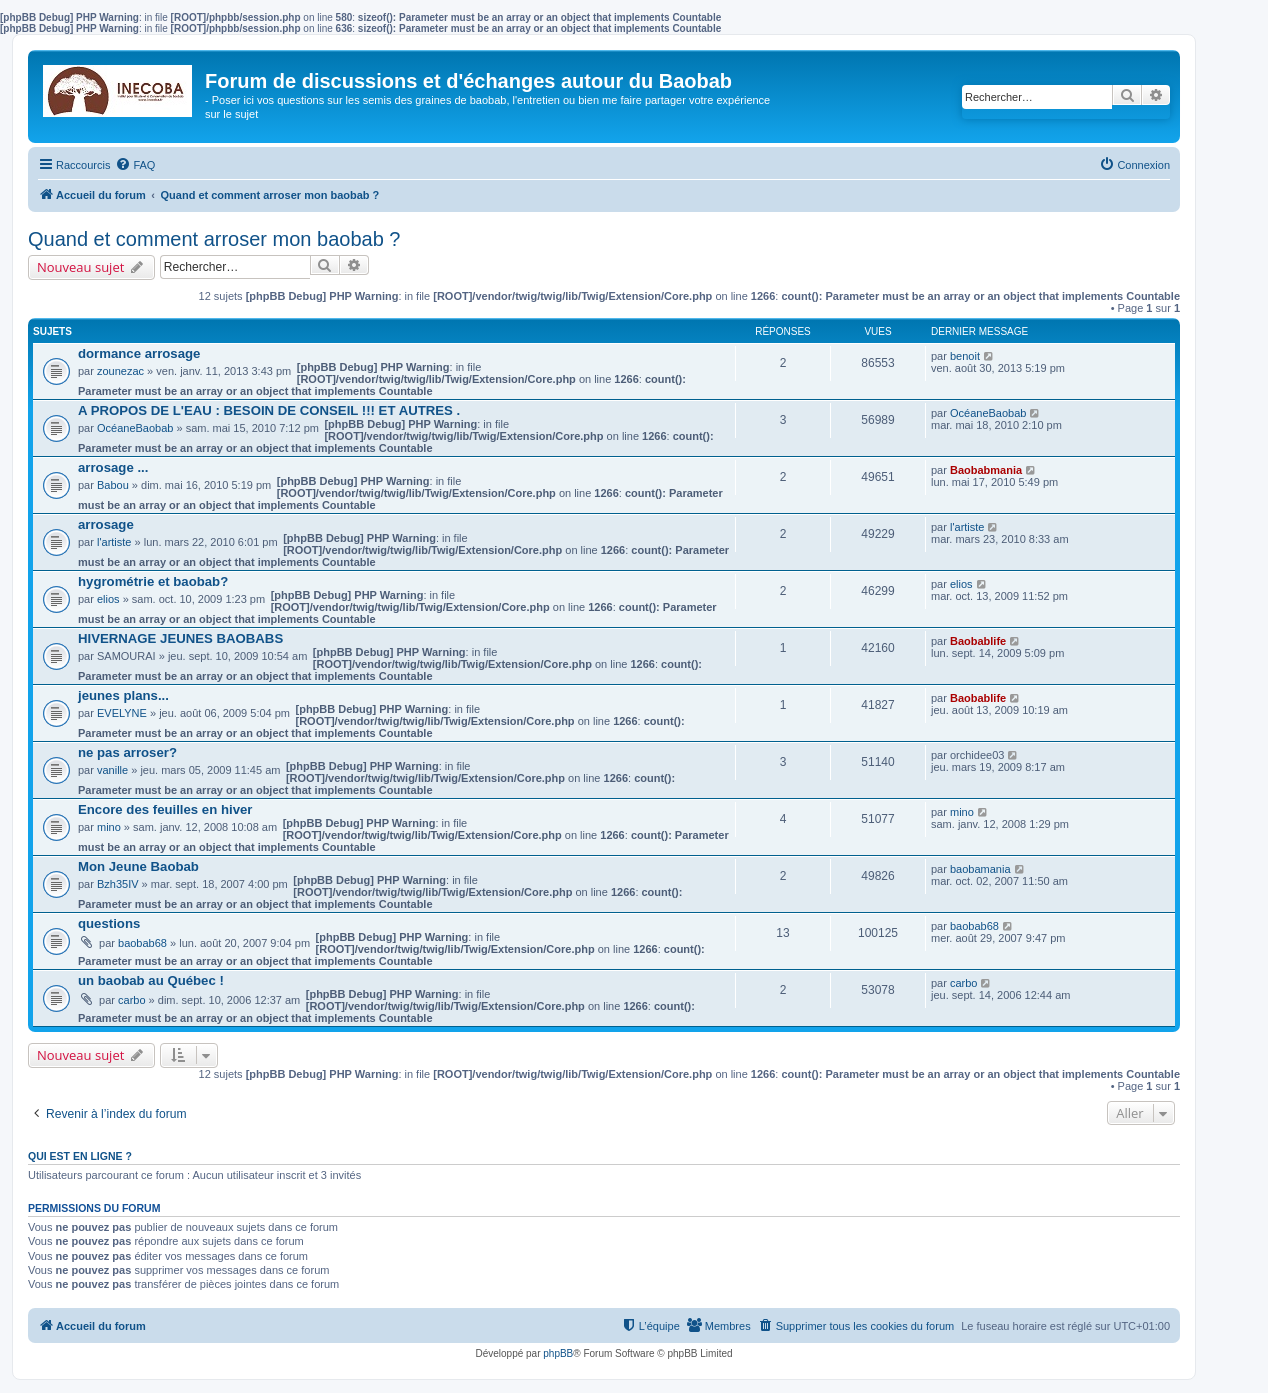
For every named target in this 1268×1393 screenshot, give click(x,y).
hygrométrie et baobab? (153, 581)
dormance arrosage (139, 353)
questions (109, 923)
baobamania (980, 869)
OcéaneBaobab (135, 428)
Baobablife (978, 641)
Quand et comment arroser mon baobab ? (214, 239)
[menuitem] (135, 165)
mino (109, 827)
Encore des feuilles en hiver (165, 809)
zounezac (120, 371)
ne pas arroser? (127, 752)
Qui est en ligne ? (80, 1156)
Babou (113, 485)
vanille (112, 770)
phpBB (558, 1353)
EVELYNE (122, 713)
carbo (132, 1000)
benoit (965, 356)
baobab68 (142, 943)
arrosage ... (113, 467)
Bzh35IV (118, 884)
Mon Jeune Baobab (138, 866)
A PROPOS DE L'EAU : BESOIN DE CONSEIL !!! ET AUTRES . (269, 410)
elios (108, 599)
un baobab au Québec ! (151, 980)
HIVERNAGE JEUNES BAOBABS (180, 638)
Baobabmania (986, 470)
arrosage (106, 524)
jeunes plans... (123, 695)
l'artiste (114, 542)
